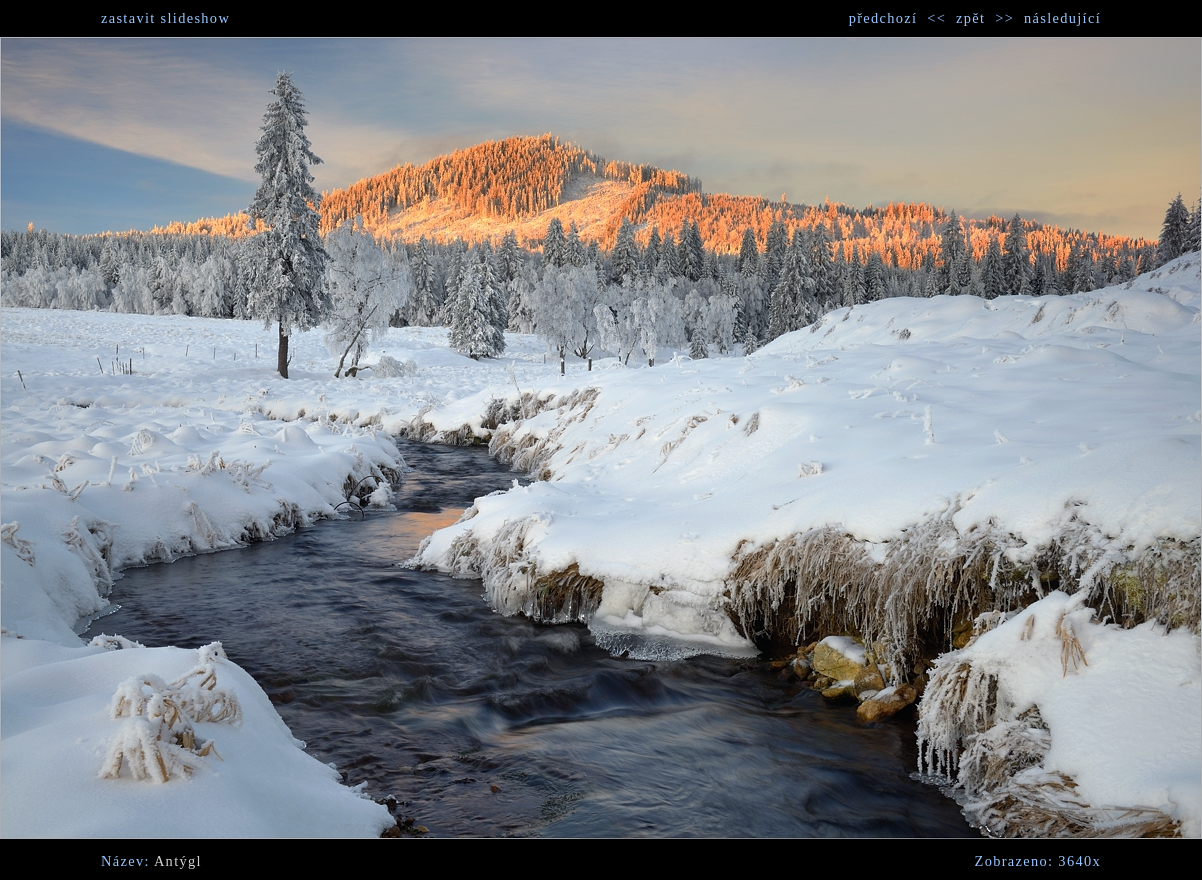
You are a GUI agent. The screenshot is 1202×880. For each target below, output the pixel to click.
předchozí (883, 18)
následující (1062, 18)
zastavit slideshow (165, 18)
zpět (970, 18)
